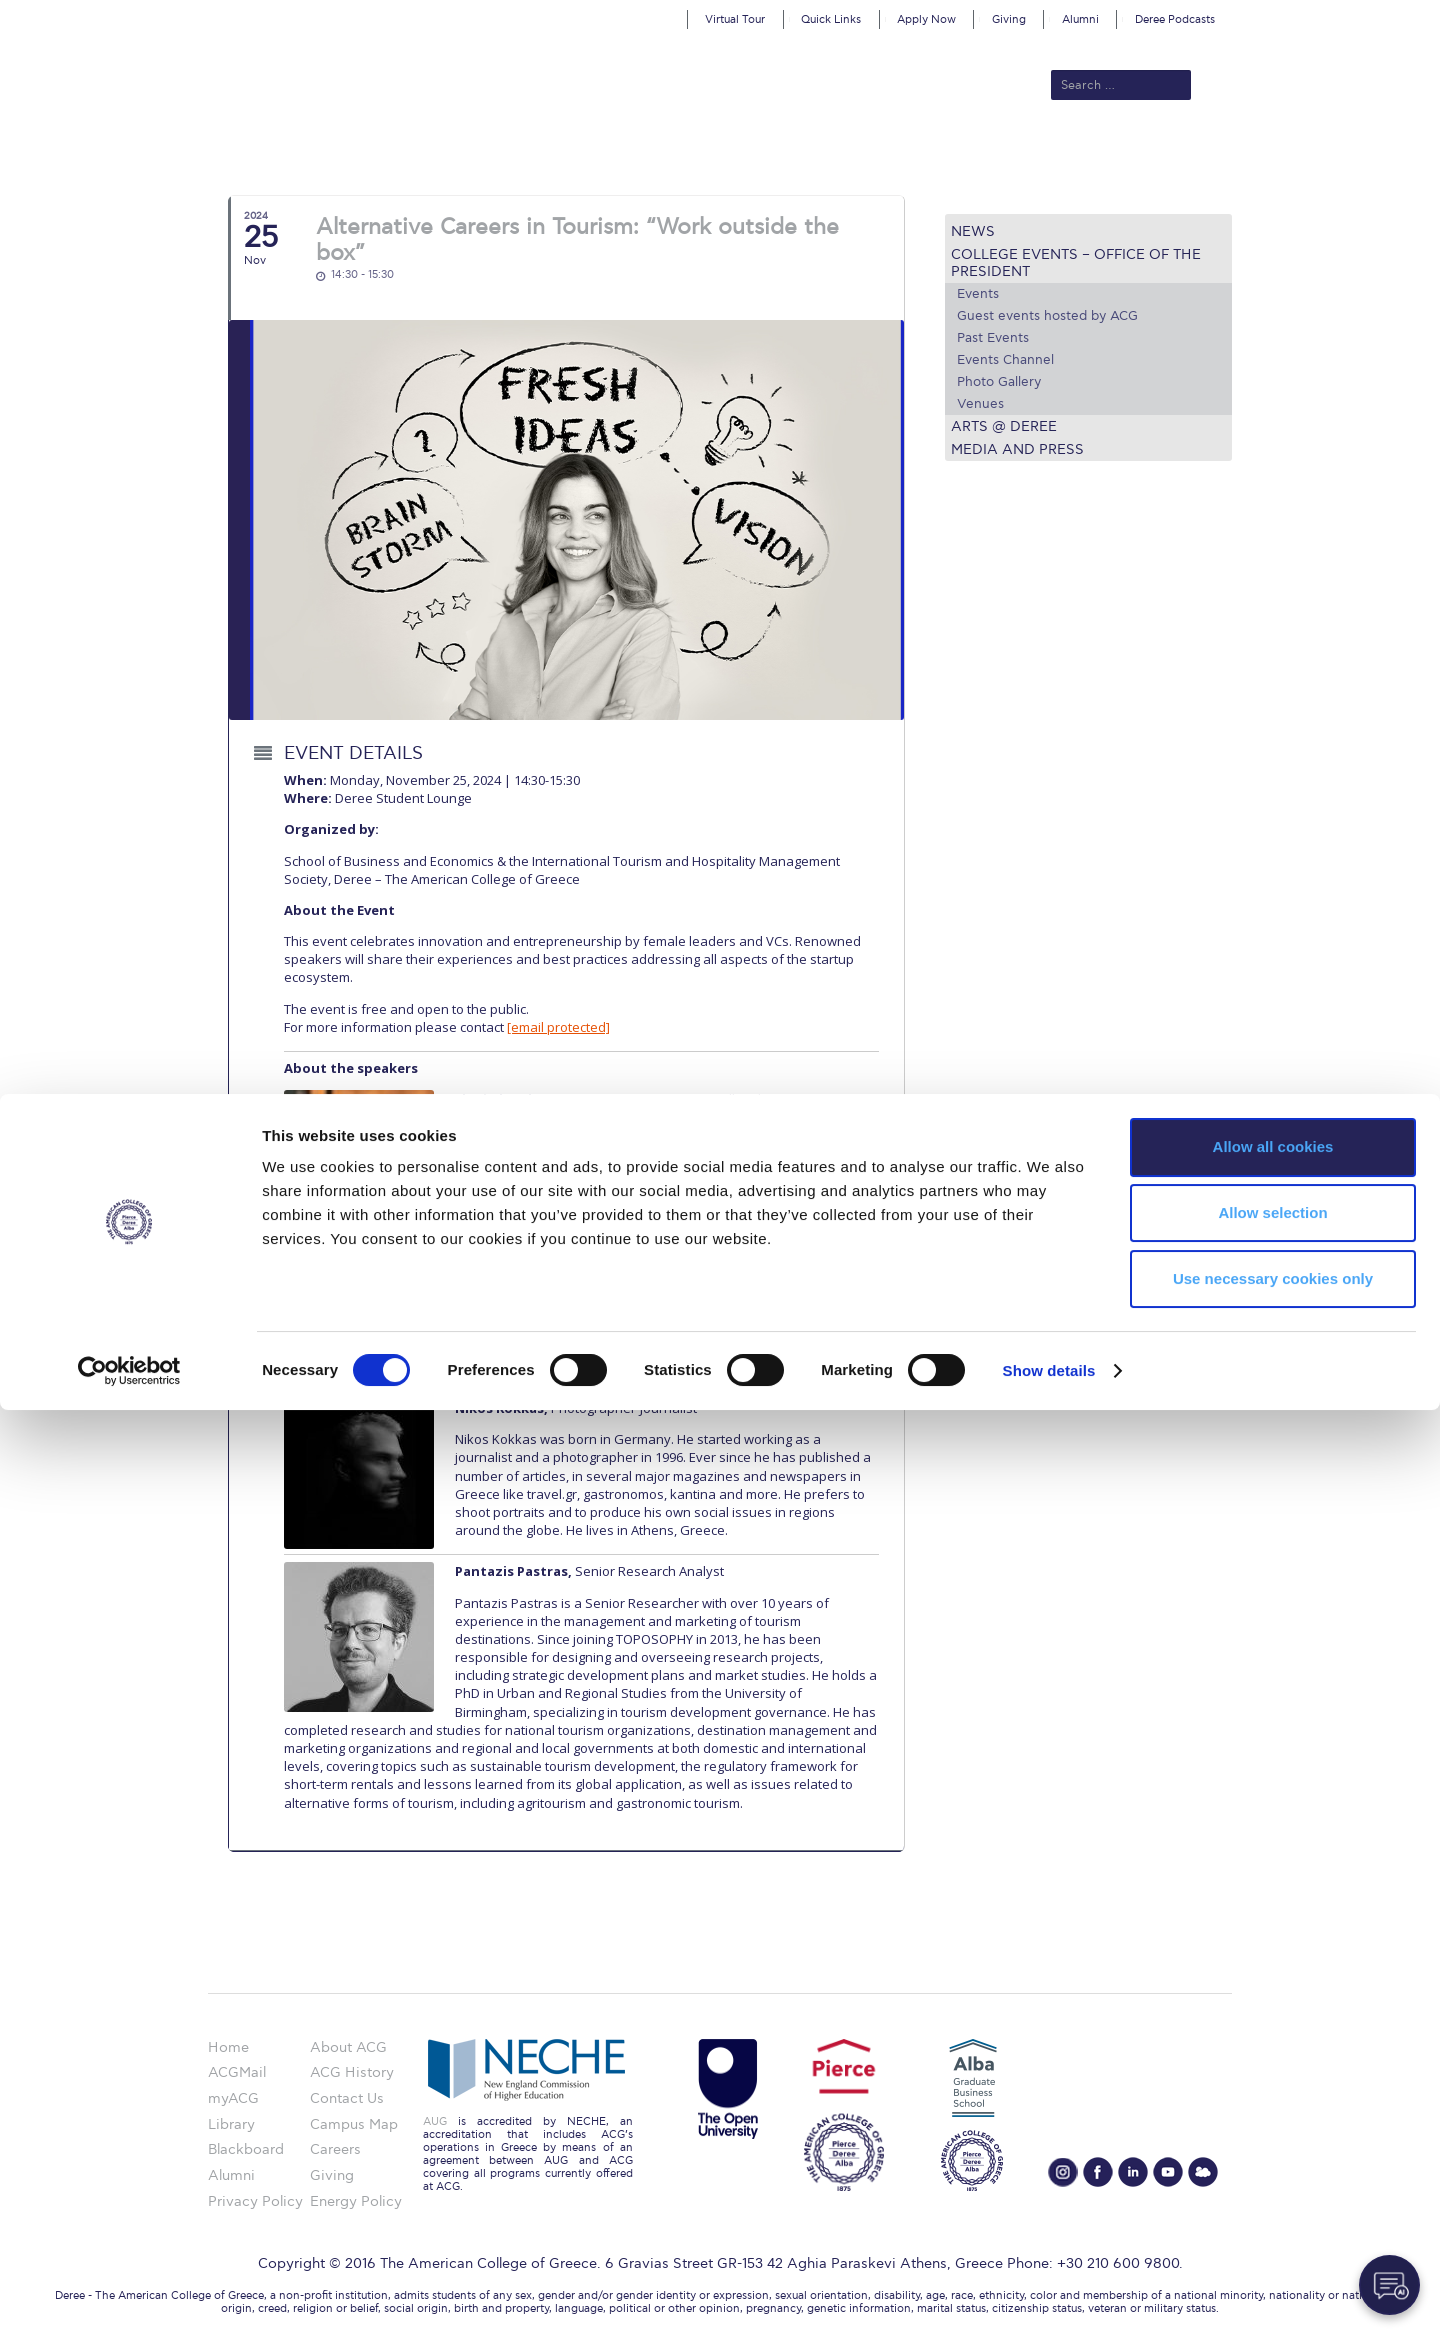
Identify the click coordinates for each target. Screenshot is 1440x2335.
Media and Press (1017, 449)
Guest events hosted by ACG (1047, 316)
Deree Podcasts (1175, 19)
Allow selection (1272, 2137)
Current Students (1013, 152)
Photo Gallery (999, 382)
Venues (980, 404)
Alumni (1080, 19)
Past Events (993, 338)
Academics (636, 152)
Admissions (541, 152)
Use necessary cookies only (1273, 2203)
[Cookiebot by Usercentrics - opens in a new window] (129, 2296)
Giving (1009, 19)
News (973, 231)
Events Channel (1005, 360)
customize (1355, 14)
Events (978, 294)
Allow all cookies (1273, 2071)
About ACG (445, 152)
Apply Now (926, 19)
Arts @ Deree (1004, 426)
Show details (1049, 2295)
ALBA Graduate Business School (810, 152)
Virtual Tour (735, 19)
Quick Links (831, 19)
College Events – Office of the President (1076, 263)
